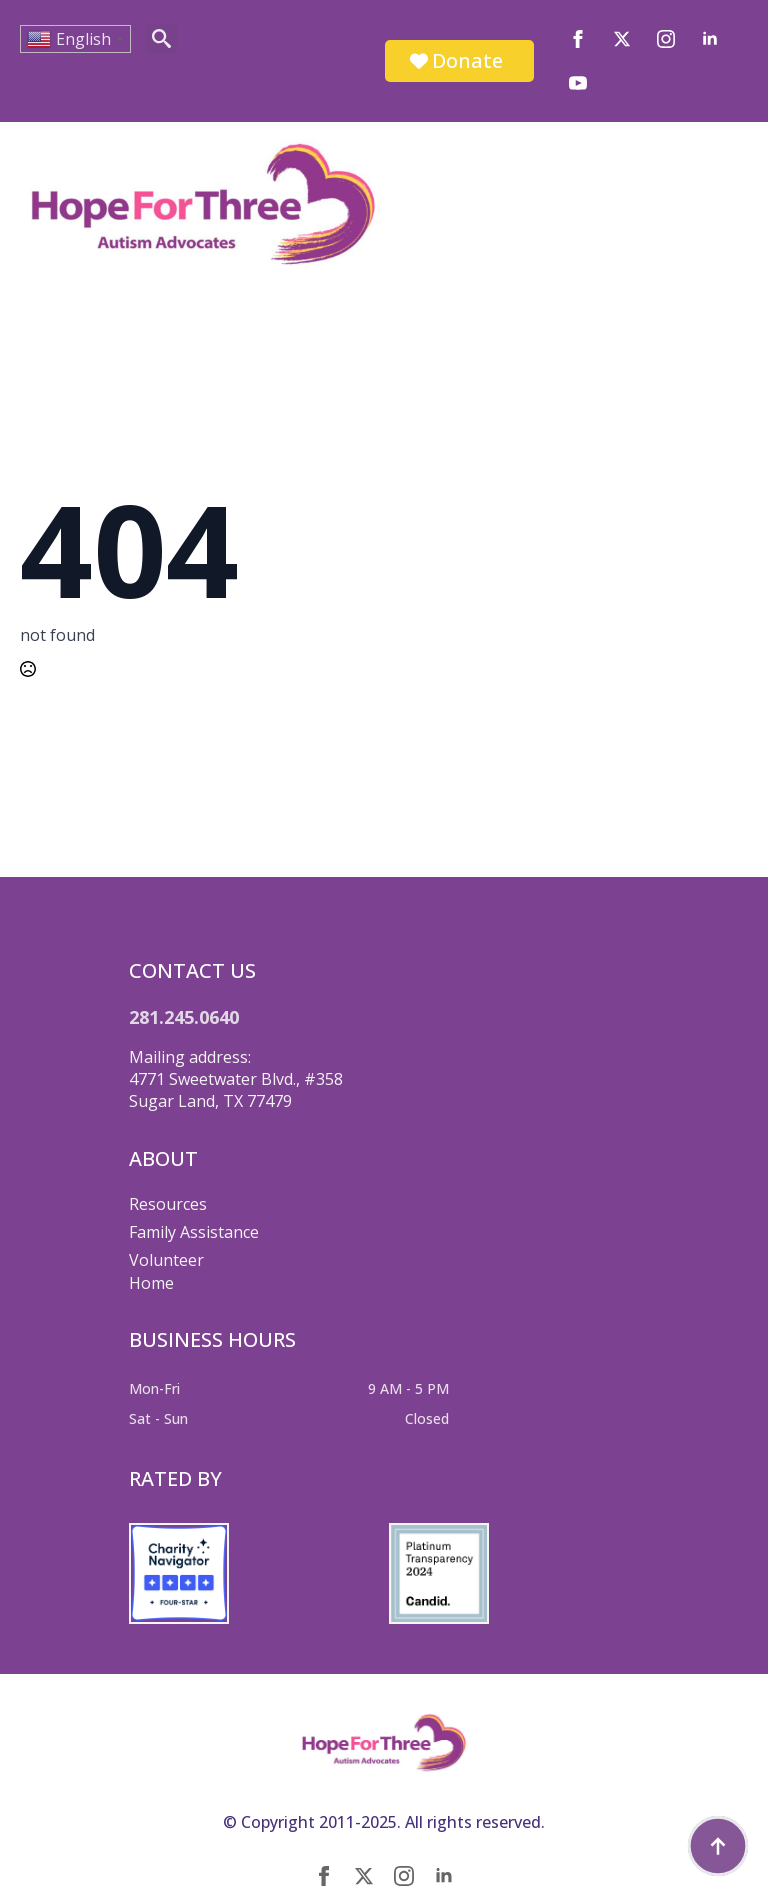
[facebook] (578, 39)
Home (151, 1283)
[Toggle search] (161, 38)
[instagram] (666, 39)
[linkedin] (710, 39)
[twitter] (622, 39)
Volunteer (166, 1260)
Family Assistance (194, 1232)
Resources (168, 1204)
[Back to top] (718, 1846)
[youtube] (578, 83)
